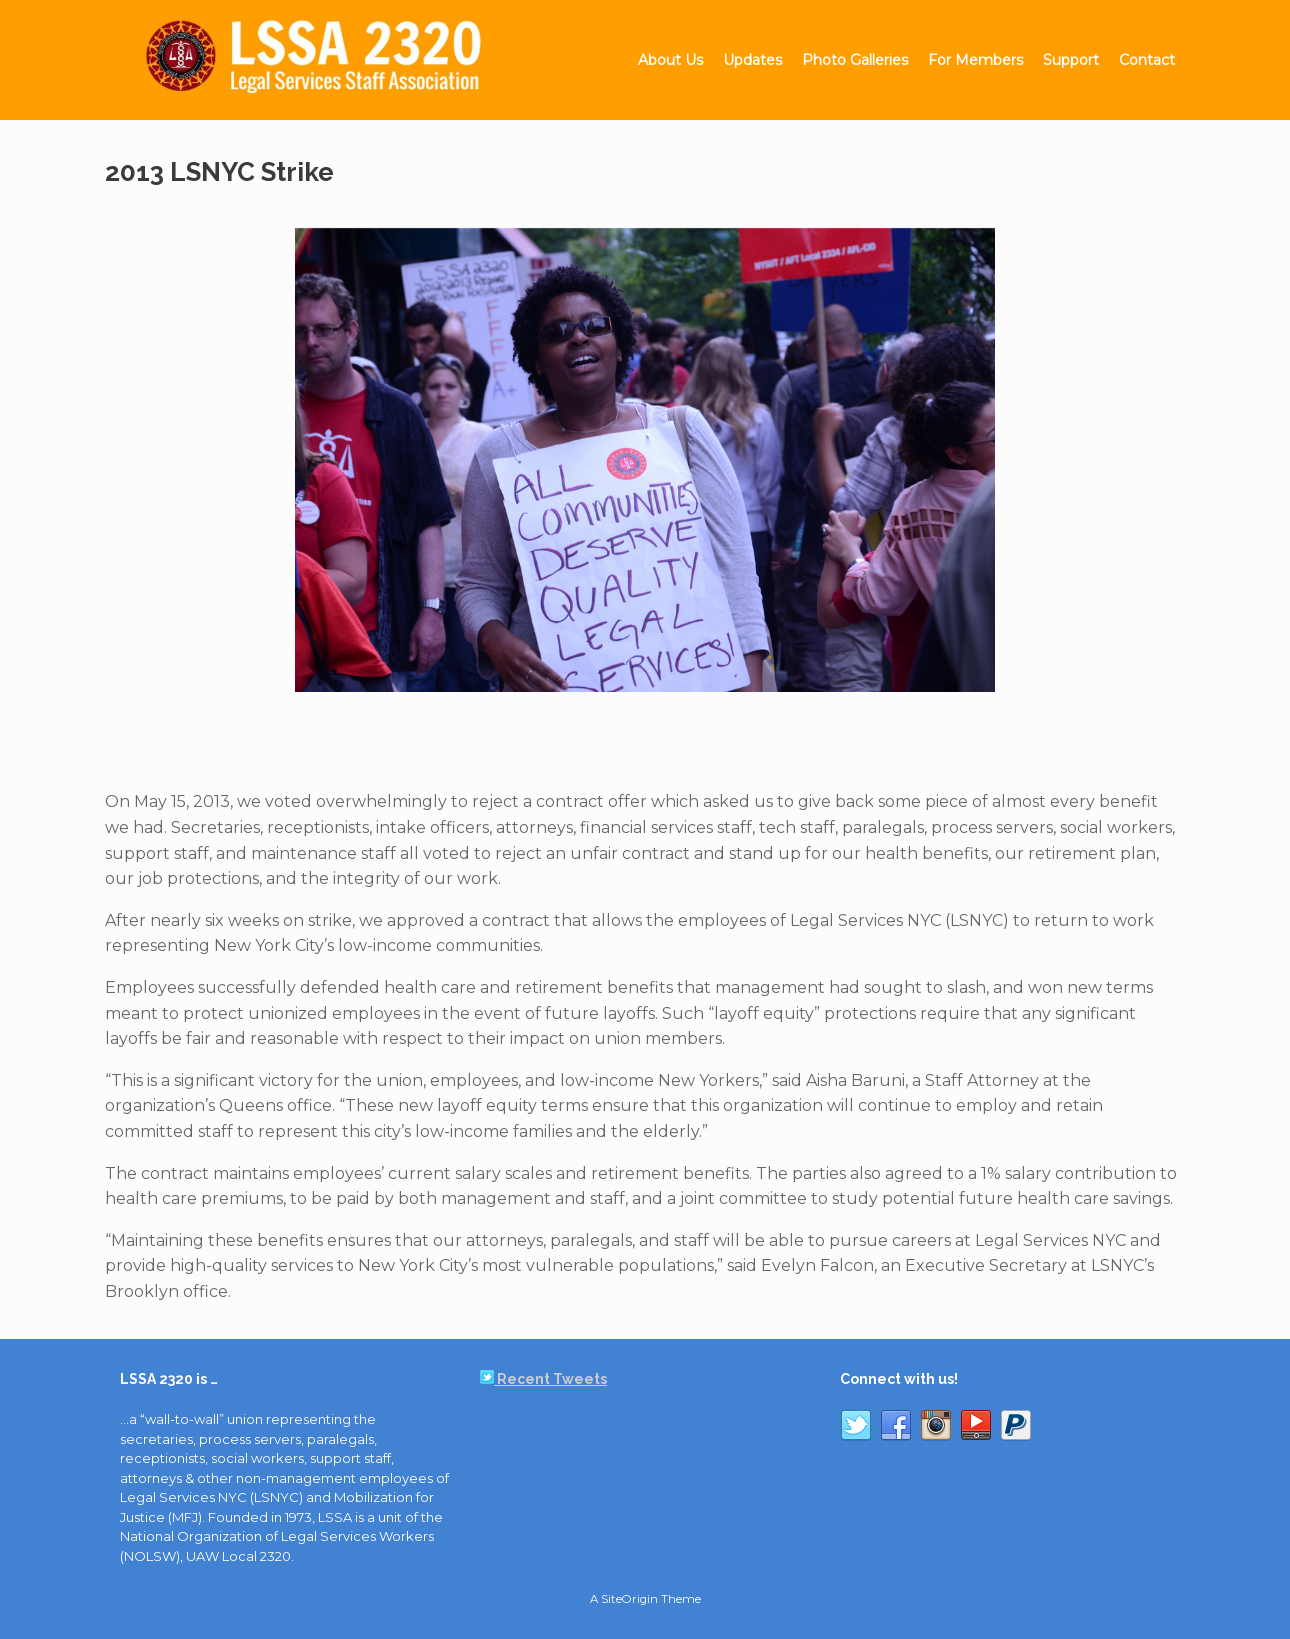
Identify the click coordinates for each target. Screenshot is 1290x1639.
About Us (670, 60)
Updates (752, 60)
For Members (975, 60)
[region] (645, 471)
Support (1071, 60)
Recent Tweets (543, 1379)
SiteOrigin (629, 1599)
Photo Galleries (855, 60)
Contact (1147, 60)
